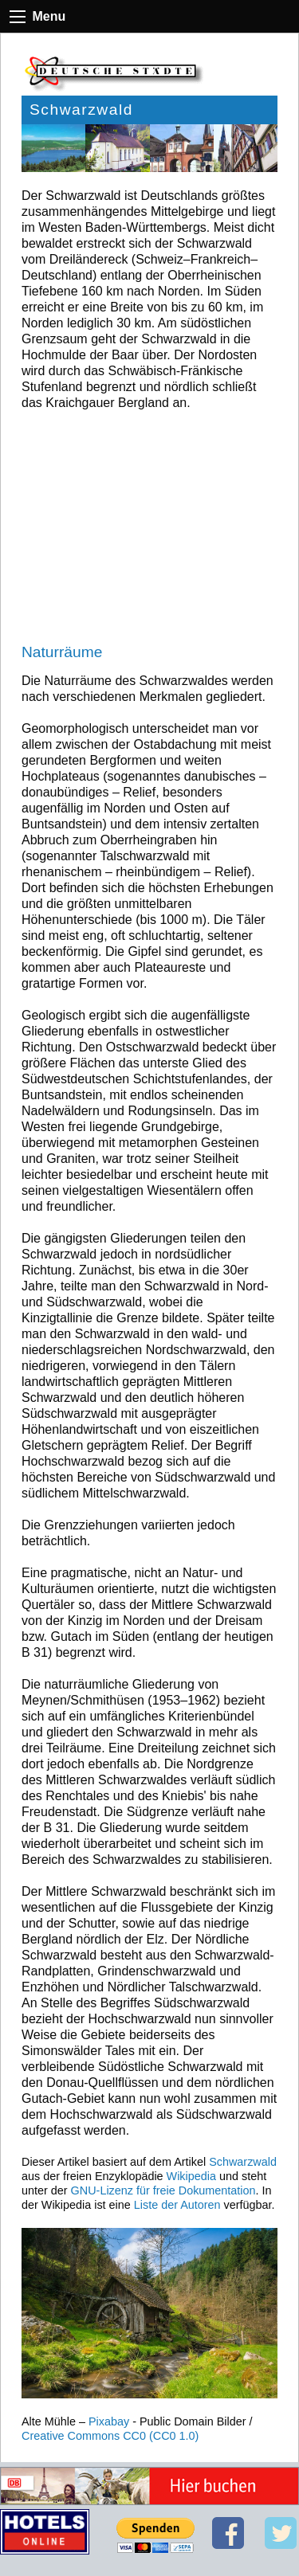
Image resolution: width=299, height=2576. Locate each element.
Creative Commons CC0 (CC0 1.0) (110, 2435)
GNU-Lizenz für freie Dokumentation (163, 2190)
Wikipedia (191, 2176)
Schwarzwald (243, 2161)
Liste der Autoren (177, 2204)
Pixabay (109, 2421)
